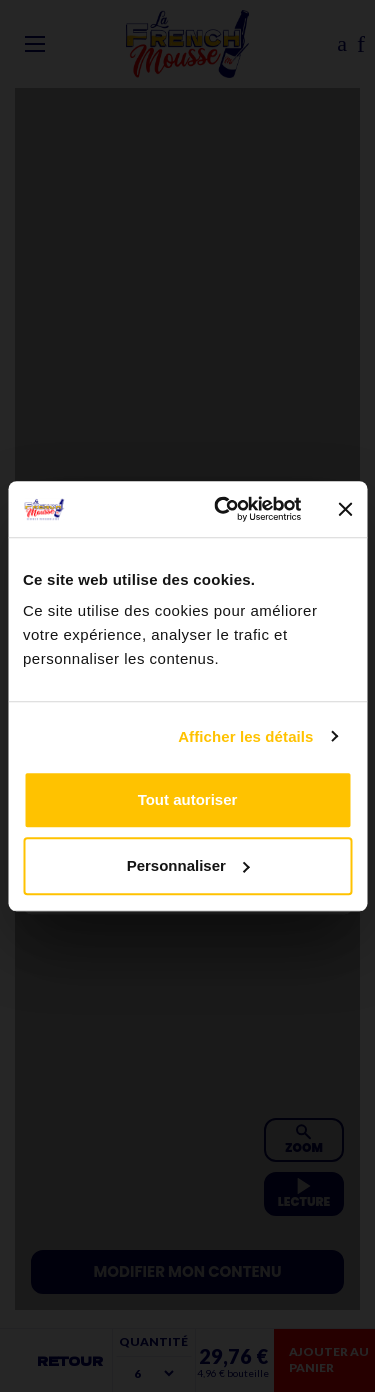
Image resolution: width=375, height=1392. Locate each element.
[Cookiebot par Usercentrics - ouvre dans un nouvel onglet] (223, 509)
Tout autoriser (188, 799)
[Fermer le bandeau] (345, 509)
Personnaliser (188, 865)
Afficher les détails (245, 736)
